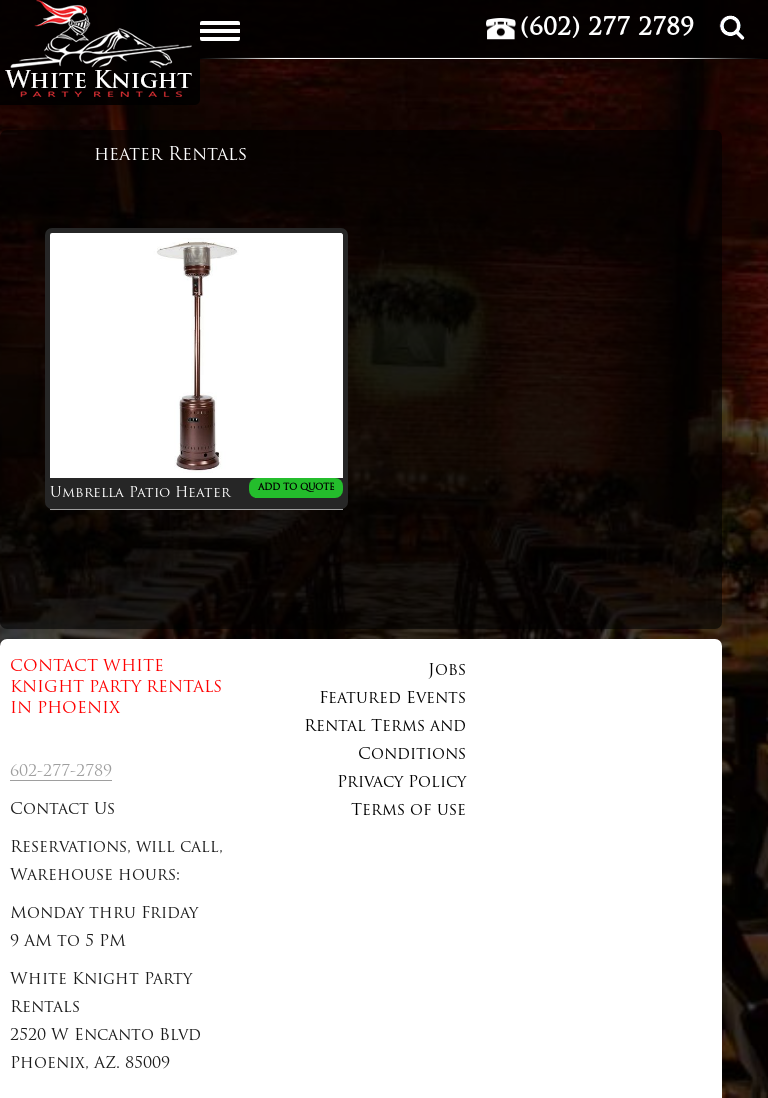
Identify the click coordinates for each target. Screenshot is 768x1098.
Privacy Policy (401, 783)
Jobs (447, 671)
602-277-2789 (61, 772)
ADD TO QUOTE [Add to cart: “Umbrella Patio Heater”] (296, 487)
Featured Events (392, 699)
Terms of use (408, 811)
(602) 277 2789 (607, 29)
